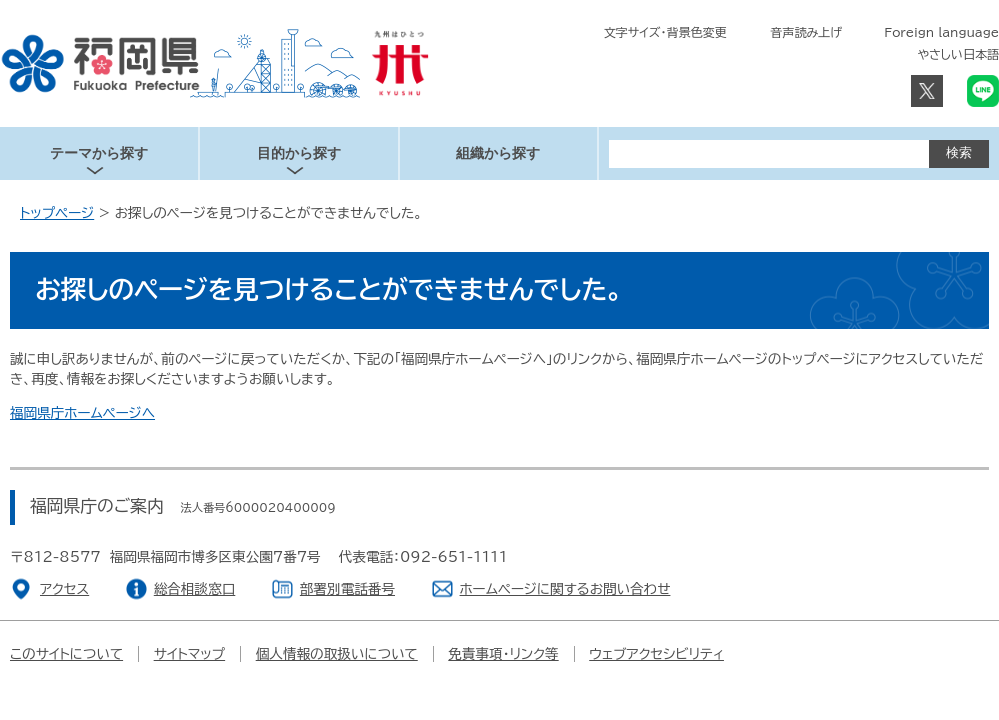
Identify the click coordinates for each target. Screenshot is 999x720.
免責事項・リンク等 (503, 654)
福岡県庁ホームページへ (82, 413)
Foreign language (941, 32)
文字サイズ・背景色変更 (665, 32)
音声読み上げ (807, 32)
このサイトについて (66, 654)
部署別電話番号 (347, 589)
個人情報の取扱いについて (337, 654)
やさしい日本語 (958, 54)
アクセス (64, 589)
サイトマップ (190, 654)
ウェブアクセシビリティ (656, 654)
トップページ (57, 213)
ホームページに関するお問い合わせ (565, 589)
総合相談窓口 (195, 589)
